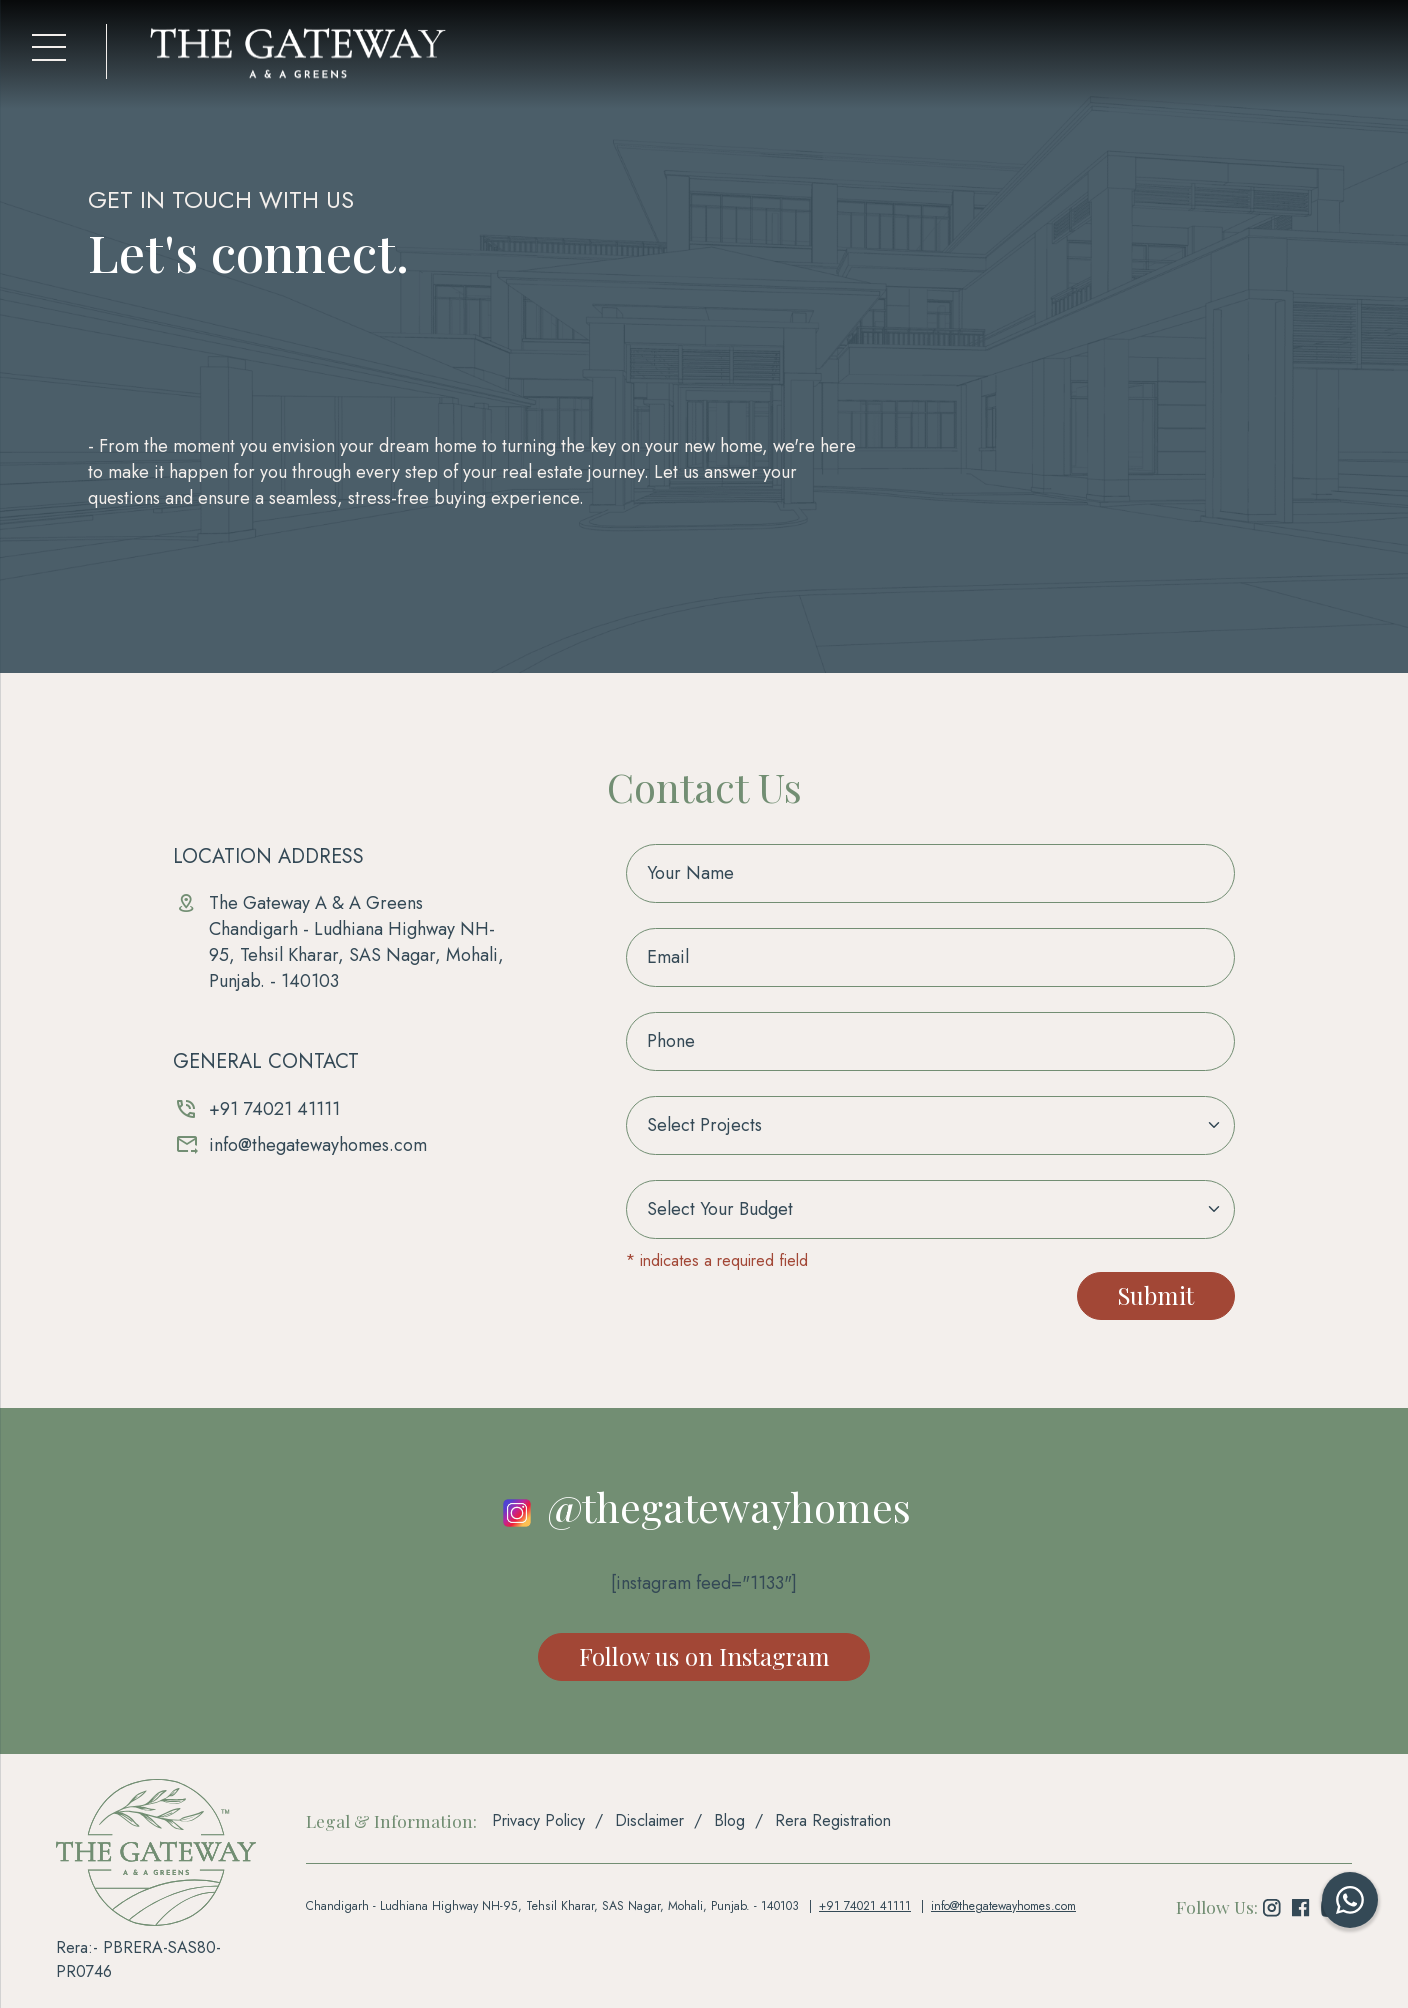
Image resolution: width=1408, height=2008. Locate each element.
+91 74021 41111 (274, 1109)
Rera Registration (833, 1821)
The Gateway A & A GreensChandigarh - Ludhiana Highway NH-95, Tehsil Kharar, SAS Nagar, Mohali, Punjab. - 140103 (356, 942)
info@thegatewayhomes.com (318, 1145)
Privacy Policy (538, 1821)
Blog (729, 1821)
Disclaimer (649, 1821)
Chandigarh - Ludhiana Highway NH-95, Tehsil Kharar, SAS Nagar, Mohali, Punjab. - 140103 (551, 1906)
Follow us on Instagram (704, 1657)
